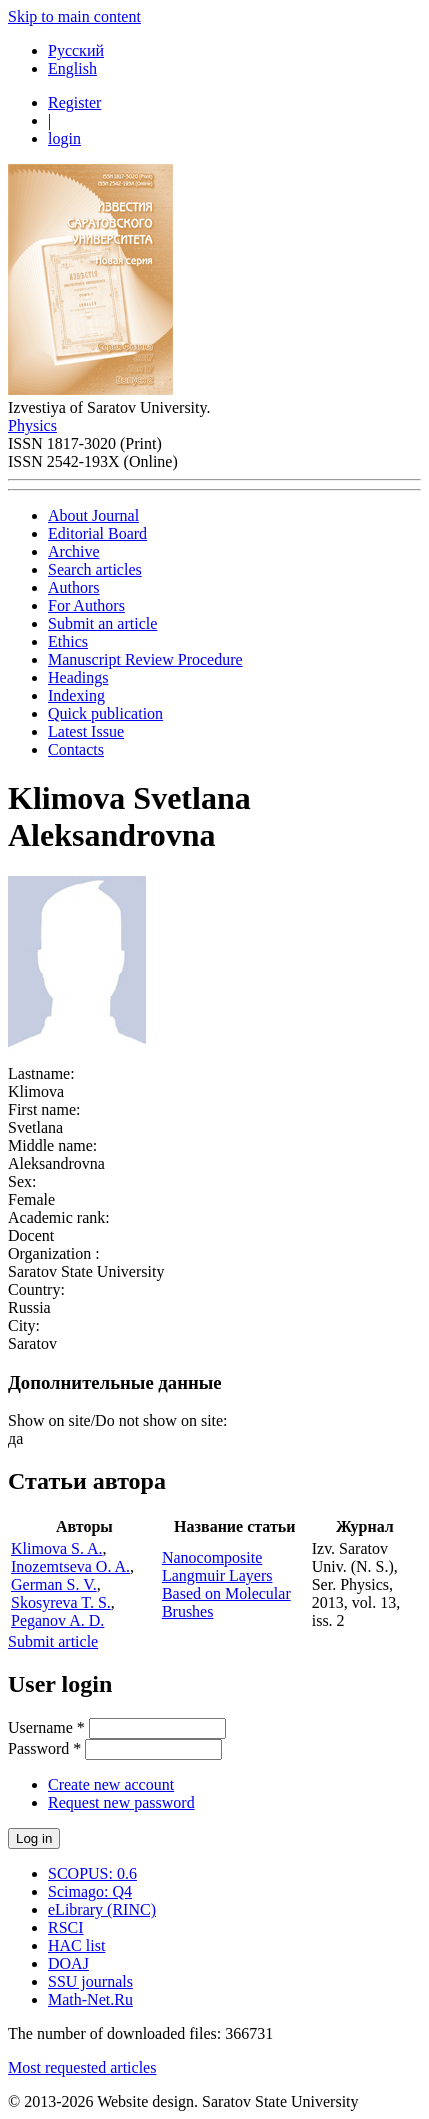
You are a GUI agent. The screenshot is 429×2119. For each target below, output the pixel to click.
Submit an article (102, 623)
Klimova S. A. (57, 1548)
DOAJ (68, 1963)
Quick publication (105, 713)
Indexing (76, 695)
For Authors (86, 605)
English (72, 68)
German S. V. (54, 1584)
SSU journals (90, 1981)
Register (74, 102)
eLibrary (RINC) (102, 1909)
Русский (76, 50)
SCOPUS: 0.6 (92, 1873)
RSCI (66, 1927)
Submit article (53, 1641)
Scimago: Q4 (90, 1891)
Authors (74, 587)
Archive (74, 551)
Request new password (121, 1802)
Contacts (76, 749)
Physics (32, 425)
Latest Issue (86, 731)
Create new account (111, 1784)
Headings (78, 677)
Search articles (95, 569)
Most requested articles (82, 2067)
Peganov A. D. (57, 1620)
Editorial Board (97, 533)
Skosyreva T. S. (61, 1602)
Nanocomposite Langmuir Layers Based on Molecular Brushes (226, 1584)
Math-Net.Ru (90, 1999)
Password (44, 1748)
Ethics (68, 641)
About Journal (93, 515)
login (64, 138)
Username (46, 1727)
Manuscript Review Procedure (145, 659)
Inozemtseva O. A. (70, 1566)
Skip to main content (74, 16)
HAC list (76, 1945)
